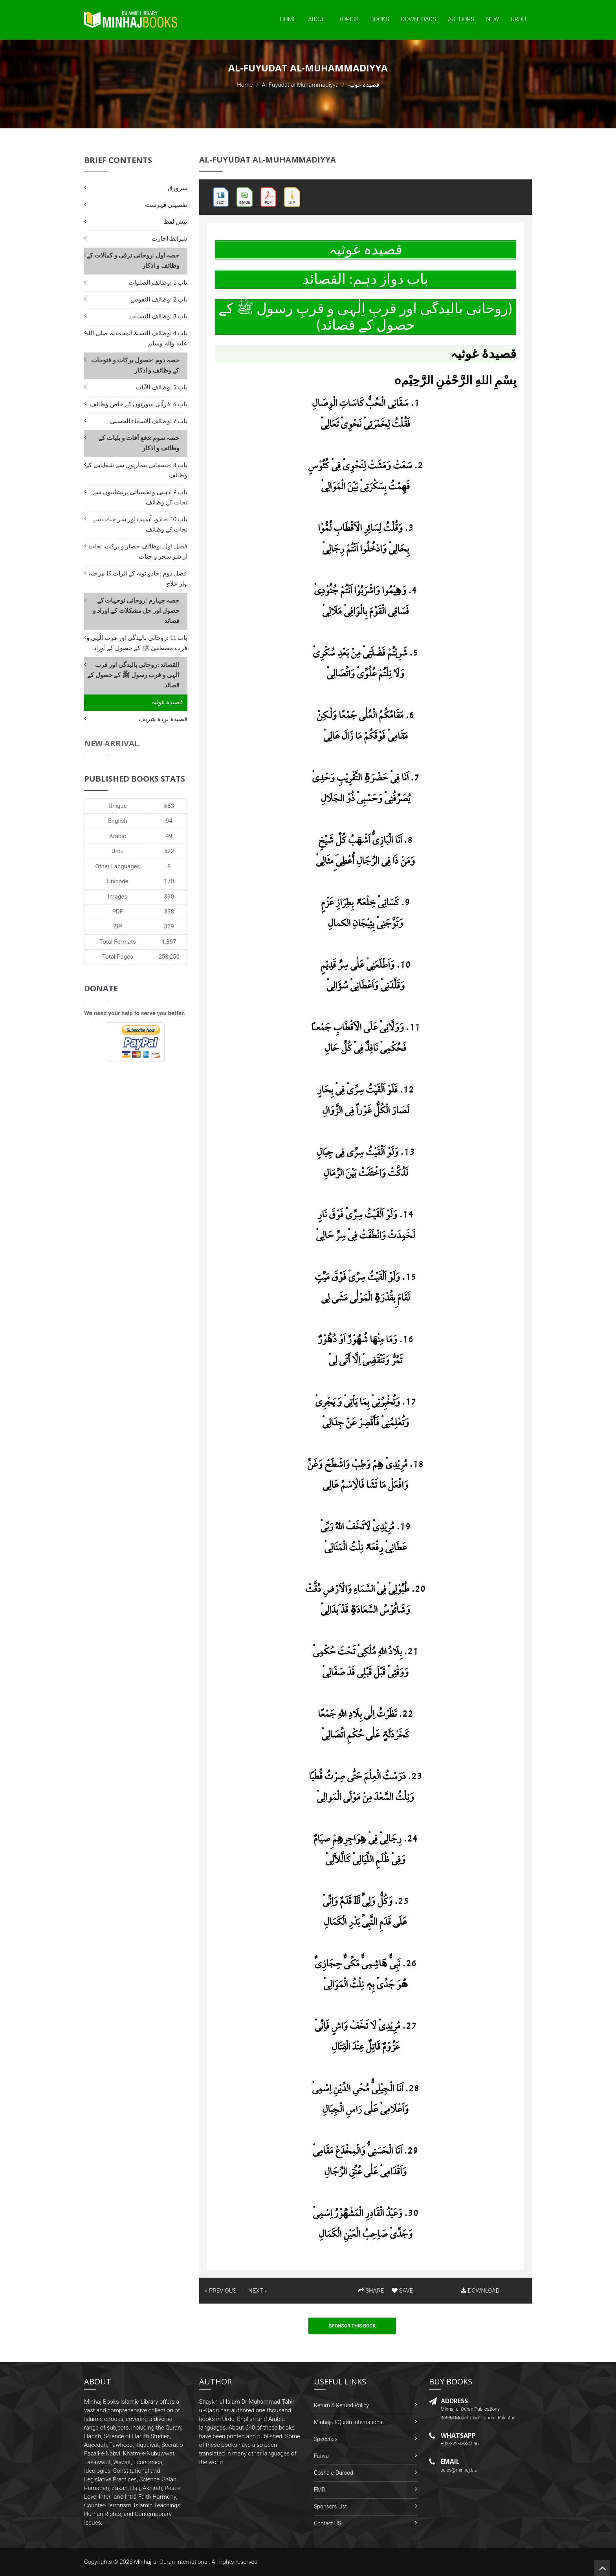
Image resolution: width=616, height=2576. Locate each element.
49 (169, 836)
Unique (117, 805)
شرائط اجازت (169, 238)
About (317, 19)
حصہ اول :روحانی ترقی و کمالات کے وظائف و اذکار (132, 260)
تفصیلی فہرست (166, 204)
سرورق (177, 188)
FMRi (320, 2489)
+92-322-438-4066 (460, 2443)
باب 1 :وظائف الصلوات (157, 282)
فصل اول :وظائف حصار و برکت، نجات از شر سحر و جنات (137, 551)
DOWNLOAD (480, 2290)
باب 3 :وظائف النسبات (158, 316)
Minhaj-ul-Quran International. (172, 2561)
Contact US (327, 2523)
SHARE (371, 2290)
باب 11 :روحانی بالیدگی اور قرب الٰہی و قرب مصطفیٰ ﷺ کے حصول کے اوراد (136, 643)
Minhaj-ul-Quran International (348, 2422)
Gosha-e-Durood (333, 2473)
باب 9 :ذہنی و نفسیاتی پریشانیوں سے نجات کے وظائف (140, 497)
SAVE (402, 2290)
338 (169, 911)
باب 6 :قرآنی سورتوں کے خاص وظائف (138, 404)
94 (169, 820)
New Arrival (111, 743)
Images (118, 896)
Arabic (117, 836)
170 (169, 881)
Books (379, 19)
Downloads (418, 19)
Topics (349, 19)
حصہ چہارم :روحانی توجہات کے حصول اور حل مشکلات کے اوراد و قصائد (136, 611)
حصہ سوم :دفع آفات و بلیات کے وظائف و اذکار (139, 443)
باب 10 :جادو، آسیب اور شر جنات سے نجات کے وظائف (139, 524)
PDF (117, 911)
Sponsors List (330, 2506)
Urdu (518, 19)
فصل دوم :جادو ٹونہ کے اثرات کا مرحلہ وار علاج (137, 578)
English (117, 820)
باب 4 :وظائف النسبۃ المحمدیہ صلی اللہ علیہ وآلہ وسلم (136, 338)
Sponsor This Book (352, 2326)
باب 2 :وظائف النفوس (158, 299)
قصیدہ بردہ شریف (163, 719)
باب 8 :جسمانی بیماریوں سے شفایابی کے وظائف (136, 470)
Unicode (117, 881)
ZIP (117, 926)
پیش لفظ (175, 221)
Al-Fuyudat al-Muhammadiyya (300, 84)
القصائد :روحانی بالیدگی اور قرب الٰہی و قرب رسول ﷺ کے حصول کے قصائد (133, 675)
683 (169, 805)
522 (169, 851)
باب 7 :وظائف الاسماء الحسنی (148, 421)
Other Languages (117, 866)
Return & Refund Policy (341, 2405)
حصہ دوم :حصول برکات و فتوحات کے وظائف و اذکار (135, 365)
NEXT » (257, 2290)
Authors (461, 19)
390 (169, 896)
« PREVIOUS (220, 2290)
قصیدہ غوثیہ (167, 702)
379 (169, 926)
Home (288, 19)
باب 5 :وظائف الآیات (161, 387)
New (492, 19)
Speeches (325, 2439)
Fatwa (321, 2456)
